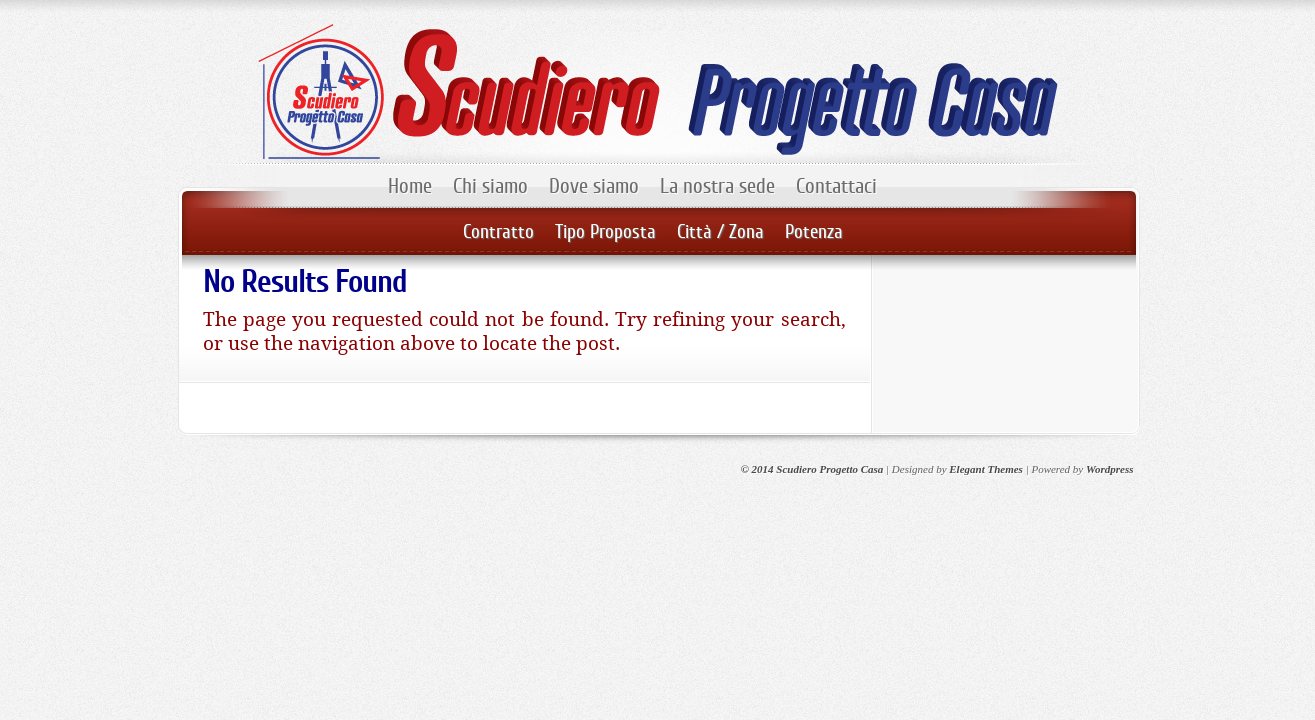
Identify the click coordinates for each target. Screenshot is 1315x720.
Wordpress (1109, 469)
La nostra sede (717, 186)
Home (410, 186)
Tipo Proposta (605, 231)
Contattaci (836, 186)
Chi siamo (490, 186)
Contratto (498, 231)
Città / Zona (720, 231)
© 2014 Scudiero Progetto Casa (812, 469)
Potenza (814, 231)
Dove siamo (594, 186)
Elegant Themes (986, 469)
